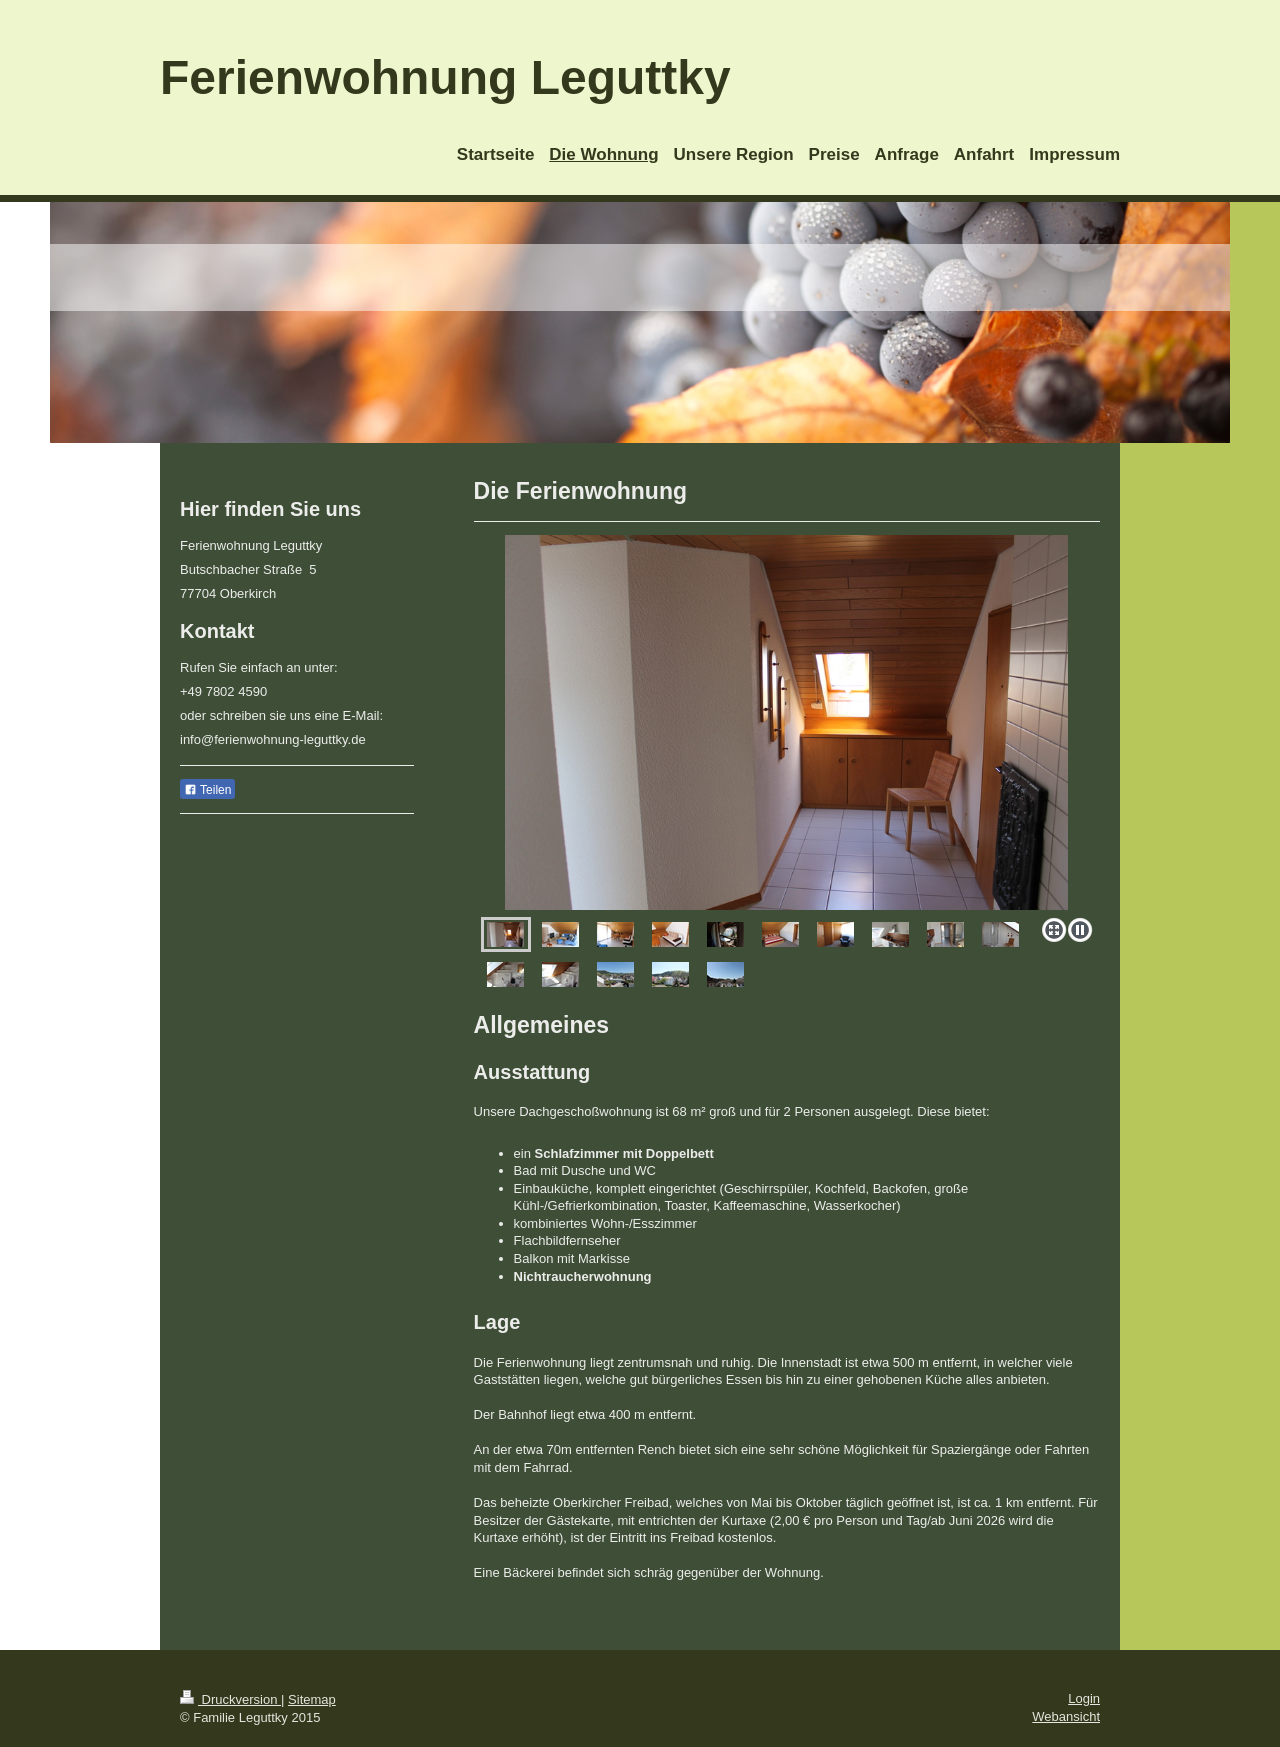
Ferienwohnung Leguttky (445, 77)
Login (1084, 1698)
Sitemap (312, 1699)
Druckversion (230, 1699)
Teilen (207, 790)
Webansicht (1066, 1716)
